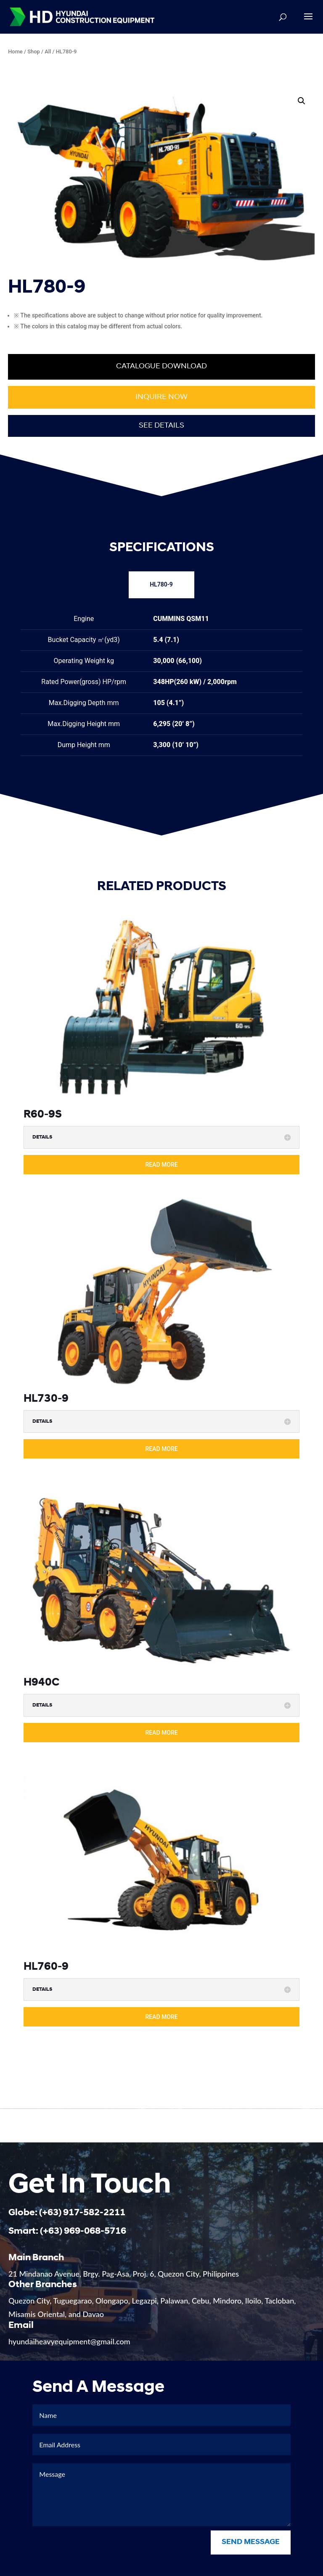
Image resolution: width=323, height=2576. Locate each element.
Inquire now (161, 397)
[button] (301, 100)
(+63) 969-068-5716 (83, 2244)
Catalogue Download (161, 366)
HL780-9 (161, 584)
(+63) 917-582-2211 (82, 2226)
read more (161, 1164)
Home (15, 51)
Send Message (251, 2556)
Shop (33, 51)
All (48, 51)
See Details (161, 426)
